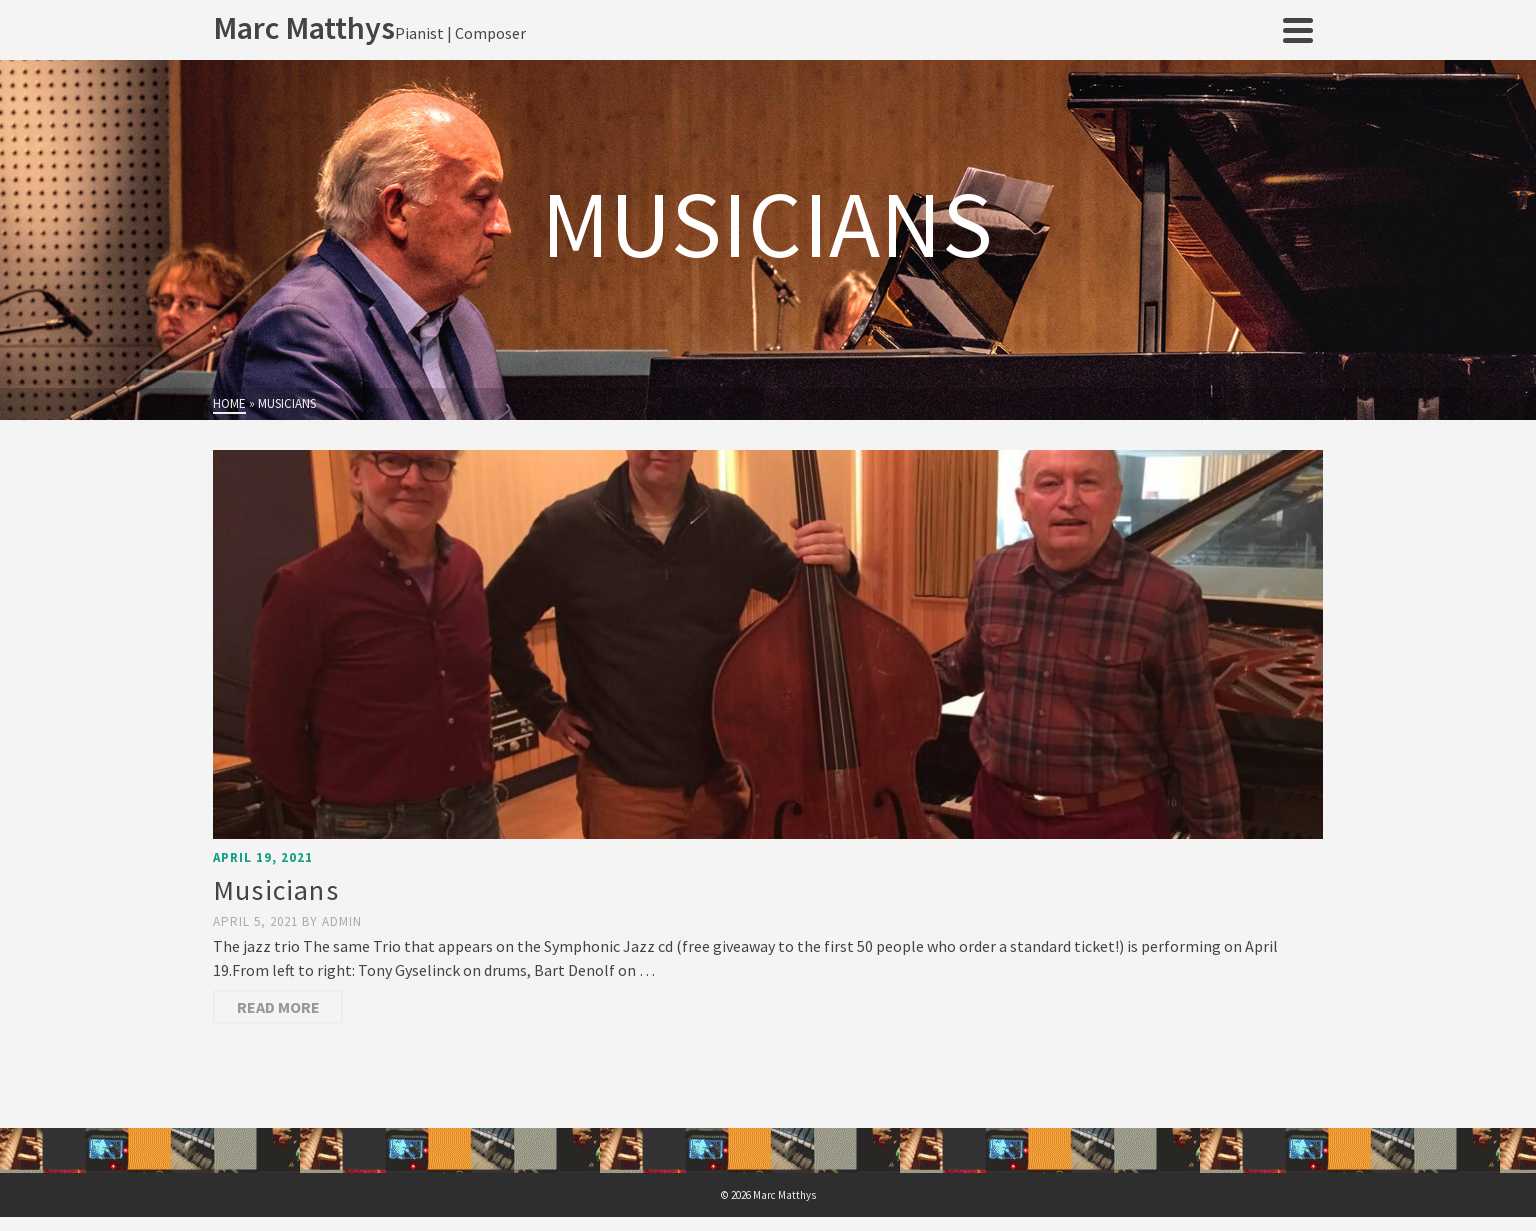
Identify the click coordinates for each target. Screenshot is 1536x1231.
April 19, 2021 (263, 857)
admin (342, 921)
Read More (278, 1007)
